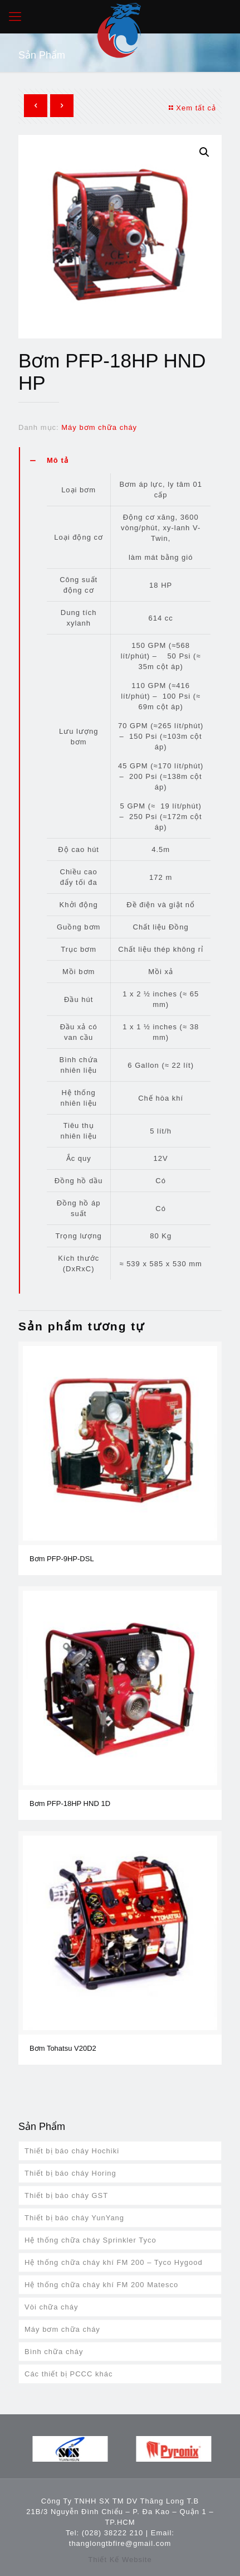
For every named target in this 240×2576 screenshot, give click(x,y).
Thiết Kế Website (119, 2559)
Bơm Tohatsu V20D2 (63, 2048)
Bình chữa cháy (54, 2351)
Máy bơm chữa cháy (99, 427)
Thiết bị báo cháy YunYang (74, 2218)
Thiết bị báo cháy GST (66, 2195)
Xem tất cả (191, 108)
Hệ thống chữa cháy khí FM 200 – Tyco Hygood (114, 2262)
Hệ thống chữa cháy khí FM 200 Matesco (101, 2284)
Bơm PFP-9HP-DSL (62, 1559)
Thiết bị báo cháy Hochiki (72, 2151)
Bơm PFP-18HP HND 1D (70, 1803)
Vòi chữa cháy (51, 2307)
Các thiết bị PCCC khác (68, 2374)
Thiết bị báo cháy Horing (70, 2173)
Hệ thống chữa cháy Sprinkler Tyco (90, 2240)
